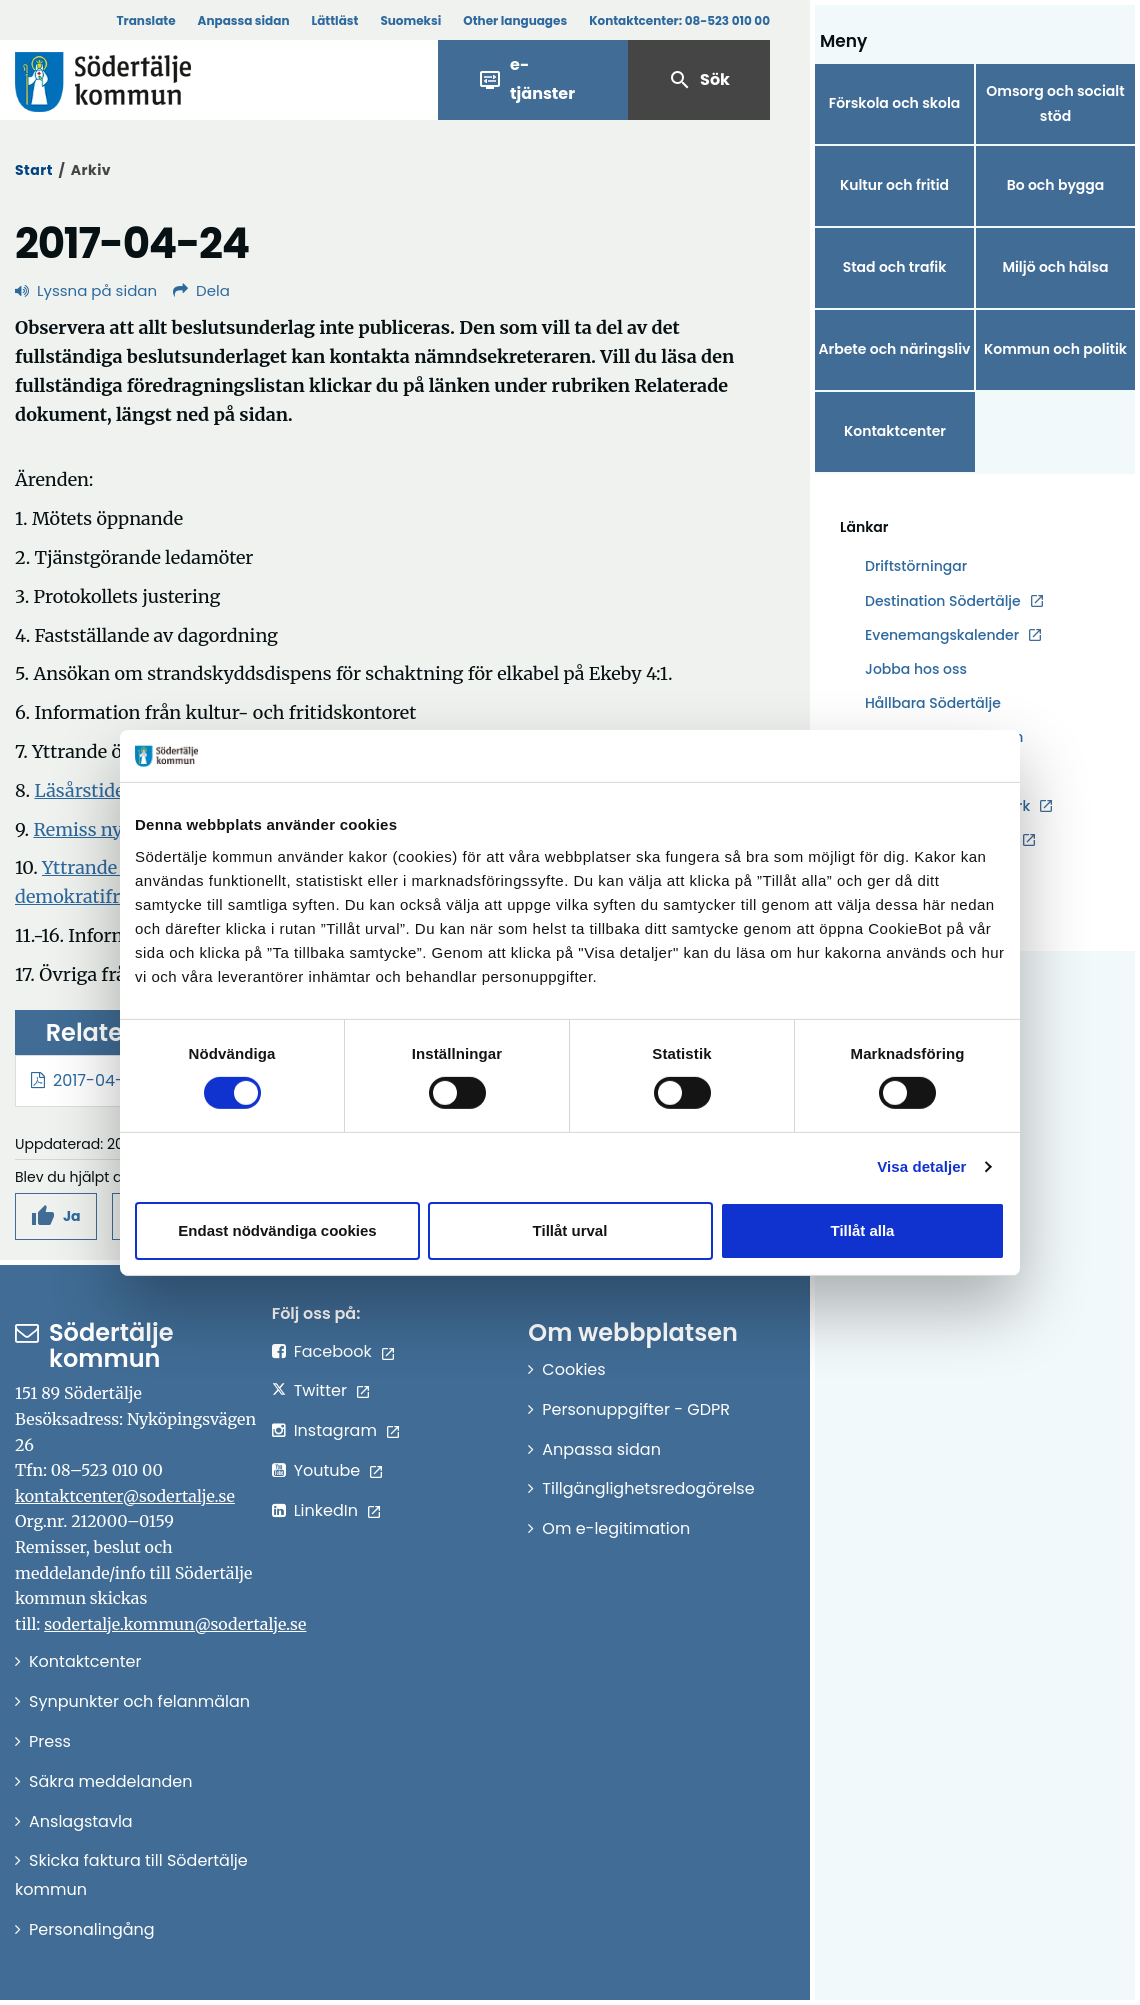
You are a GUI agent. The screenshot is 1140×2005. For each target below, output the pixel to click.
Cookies (573, 1369)
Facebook (333, 1351)
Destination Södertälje (943, 601)
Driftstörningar (916, 566)
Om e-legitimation (616, 1528)
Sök (699, 80)
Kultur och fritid (894, 185)
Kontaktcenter (895, 431)
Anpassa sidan (244, 20)
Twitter (320, 1390)
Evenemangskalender (942, 635)
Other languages (515, 20)
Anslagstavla (81, 1821)
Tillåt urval (570, 1230)
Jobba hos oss (916, 669)
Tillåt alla (863, 1230)
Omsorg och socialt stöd (1055, 103)
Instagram (335, 1430)
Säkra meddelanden (110, 1781)
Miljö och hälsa (1055, 267)
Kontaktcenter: (679, 20)
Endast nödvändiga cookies (277, 1230)
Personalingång (92, 1929)
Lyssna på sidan (86, 290)
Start (34, 170)
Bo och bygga (1056, 185)
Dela (201, 290)
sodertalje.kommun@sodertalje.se (175, 1624)
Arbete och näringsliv (895, 349)
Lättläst (335, 20)
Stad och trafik (895, 267)
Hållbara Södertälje (933, 703)
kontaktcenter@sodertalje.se (125, 1496)
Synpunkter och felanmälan (139, 1701)
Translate (145, 20)
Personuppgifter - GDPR (636, 1409)
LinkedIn (326, 1510)
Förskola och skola (895, 103)
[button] (56, 1216)
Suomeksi (410, 20)
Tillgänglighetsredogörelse (648, 1488)
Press (50, 1741)
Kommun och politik (1055, 349)
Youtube (327, 1470)
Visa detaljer (921, 1166)
